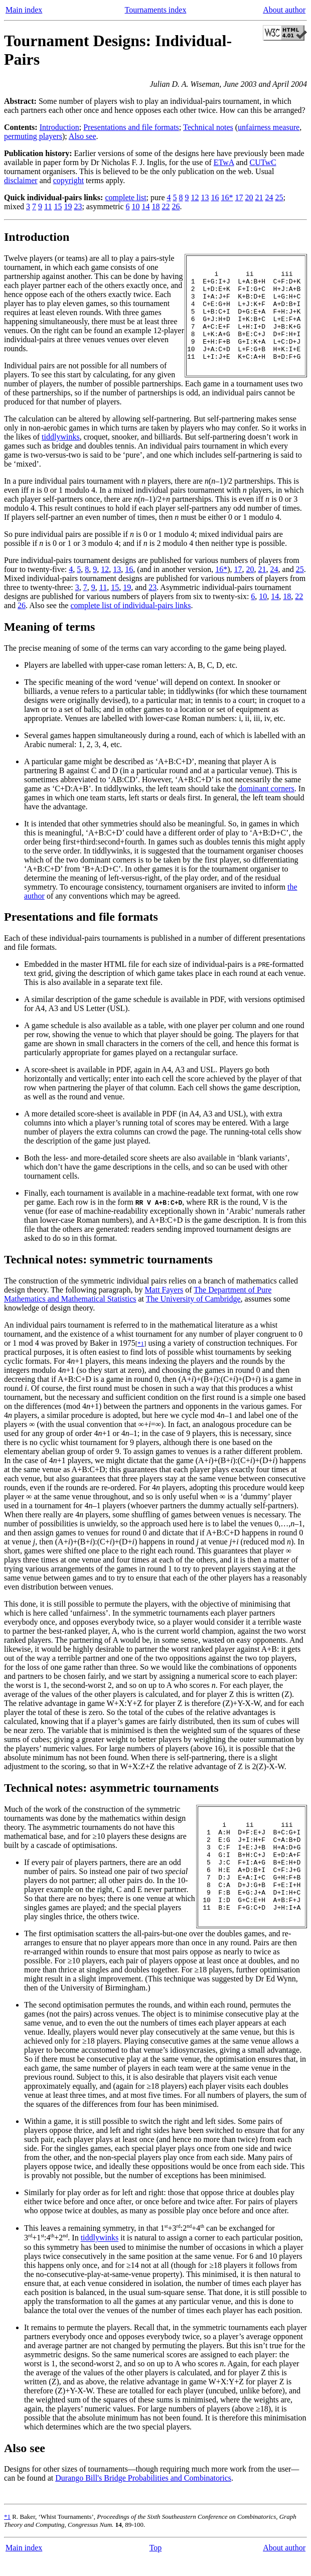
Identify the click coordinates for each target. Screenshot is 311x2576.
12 (195, 197)
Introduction (59, 127)
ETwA (224, 162)
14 (146, 206)
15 (58, 206)
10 (136, 206)
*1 (140, 1352)
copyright (68, 180)
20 (249, 197)
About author (284, 10)
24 (269, 197)
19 (68, 206)
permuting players (33, 136)
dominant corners (266, 797)
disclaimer (21, 180)
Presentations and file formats (131, 127)
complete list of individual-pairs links (130, 614)
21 (259, 197)
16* (227, 197)
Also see (82, 136)
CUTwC (263, 162)
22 (166, 206)
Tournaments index (156, 10)
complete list (125, 197)
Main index (24, 10)
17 (239, 197)
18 (156, 206)
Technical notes (208, 127)
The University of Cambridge (193, 1308)
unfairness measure (268, 127)
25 (279, 197)
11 (48, 206)
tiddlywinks (61, 446)
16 (215, 197)
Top (155, 2565)
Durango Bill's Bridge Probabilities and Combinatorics (143, 2496)
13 (205, 197)
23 (78, 206)
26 (176, 206)
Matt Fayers (163, 1299)
